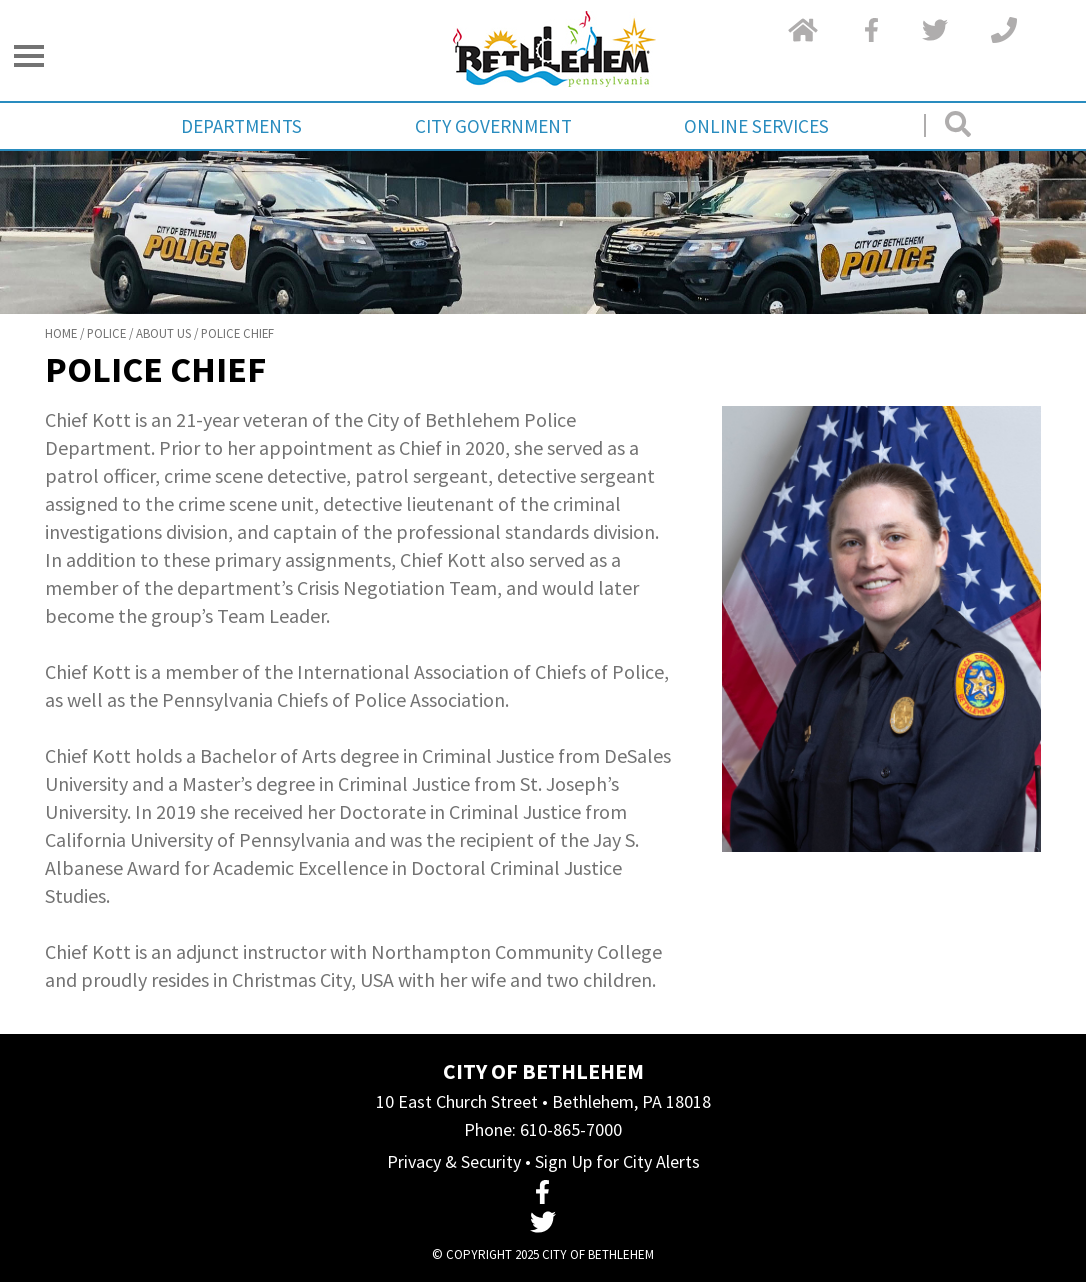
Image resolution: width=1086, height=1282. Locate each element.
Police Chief (237, 333)
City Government (493, 126)
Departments (241, 126)
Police (106, 333)
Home (61, 333)
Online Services (756, 126)
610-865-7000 (571, 1129)
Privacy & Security (454, 1161)
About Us (163, 333)
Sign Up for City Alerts (617, 1161)
